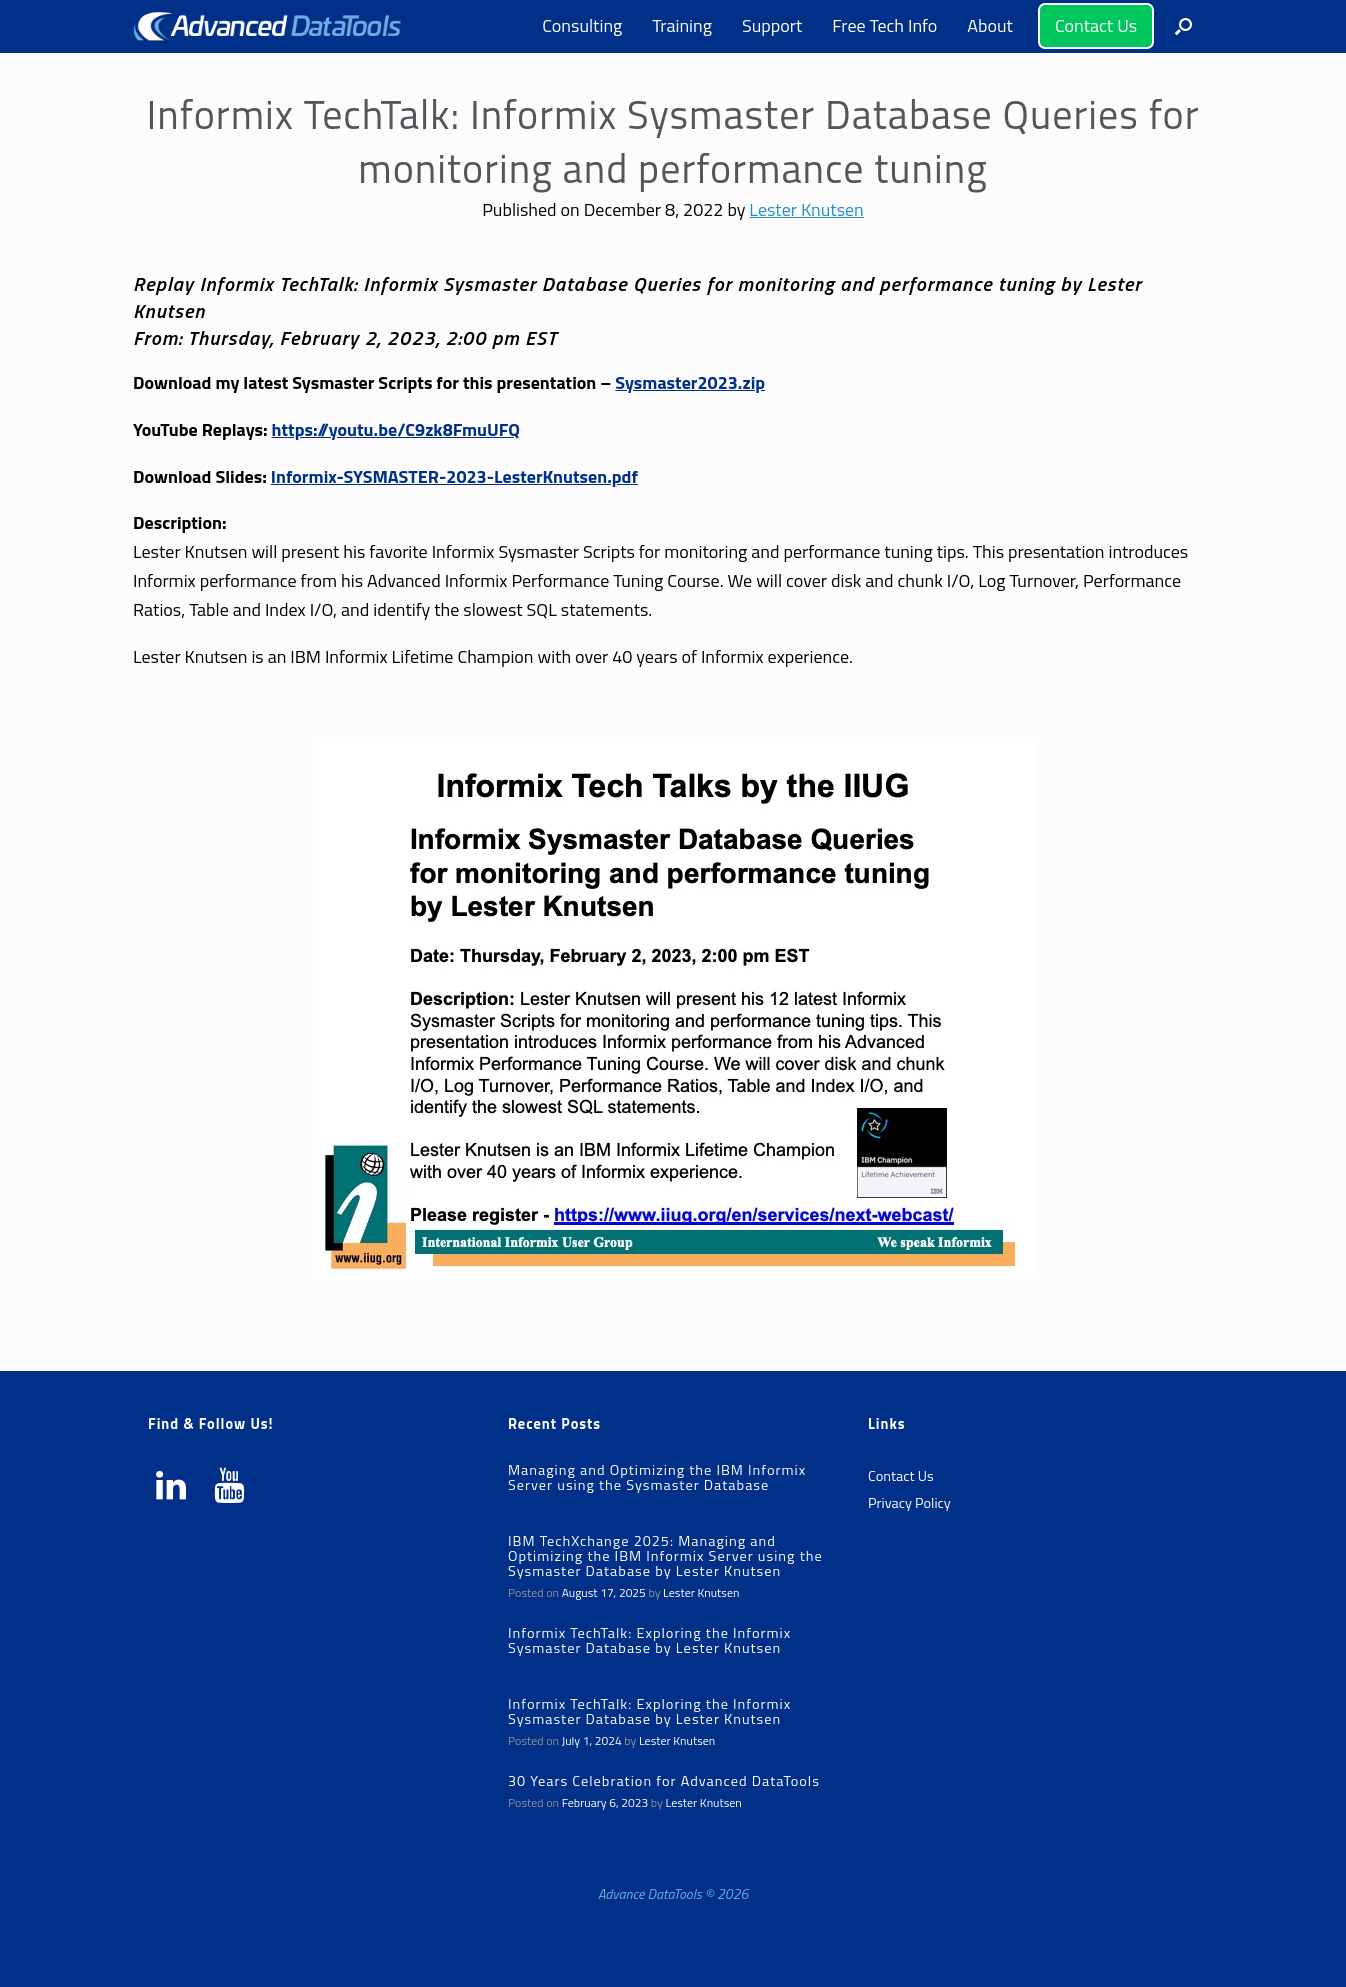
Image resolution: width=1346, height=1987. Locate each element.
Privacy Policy (909, 1503)
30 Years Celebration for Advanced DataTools (664, 1781)
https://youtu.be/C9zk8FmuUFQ (396, 429)
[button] (1183, 26)
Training (682, 25)
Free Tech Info (884, 25)
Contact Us (1096, 25)
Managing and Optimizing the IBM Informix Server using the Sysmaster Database (657, 1477)
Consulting (582, 25)
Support (772, 25)
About (990, 25)
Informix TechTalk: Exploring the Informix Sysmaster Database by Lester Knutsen (649, 1640)
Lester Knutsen (806, 209)
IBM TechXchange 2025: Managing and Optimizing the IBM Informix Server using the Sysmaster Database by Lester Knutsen (665, 1556)
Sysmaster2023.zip (690, 382)
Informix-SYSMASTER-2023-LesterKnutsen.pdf (454, 476)
